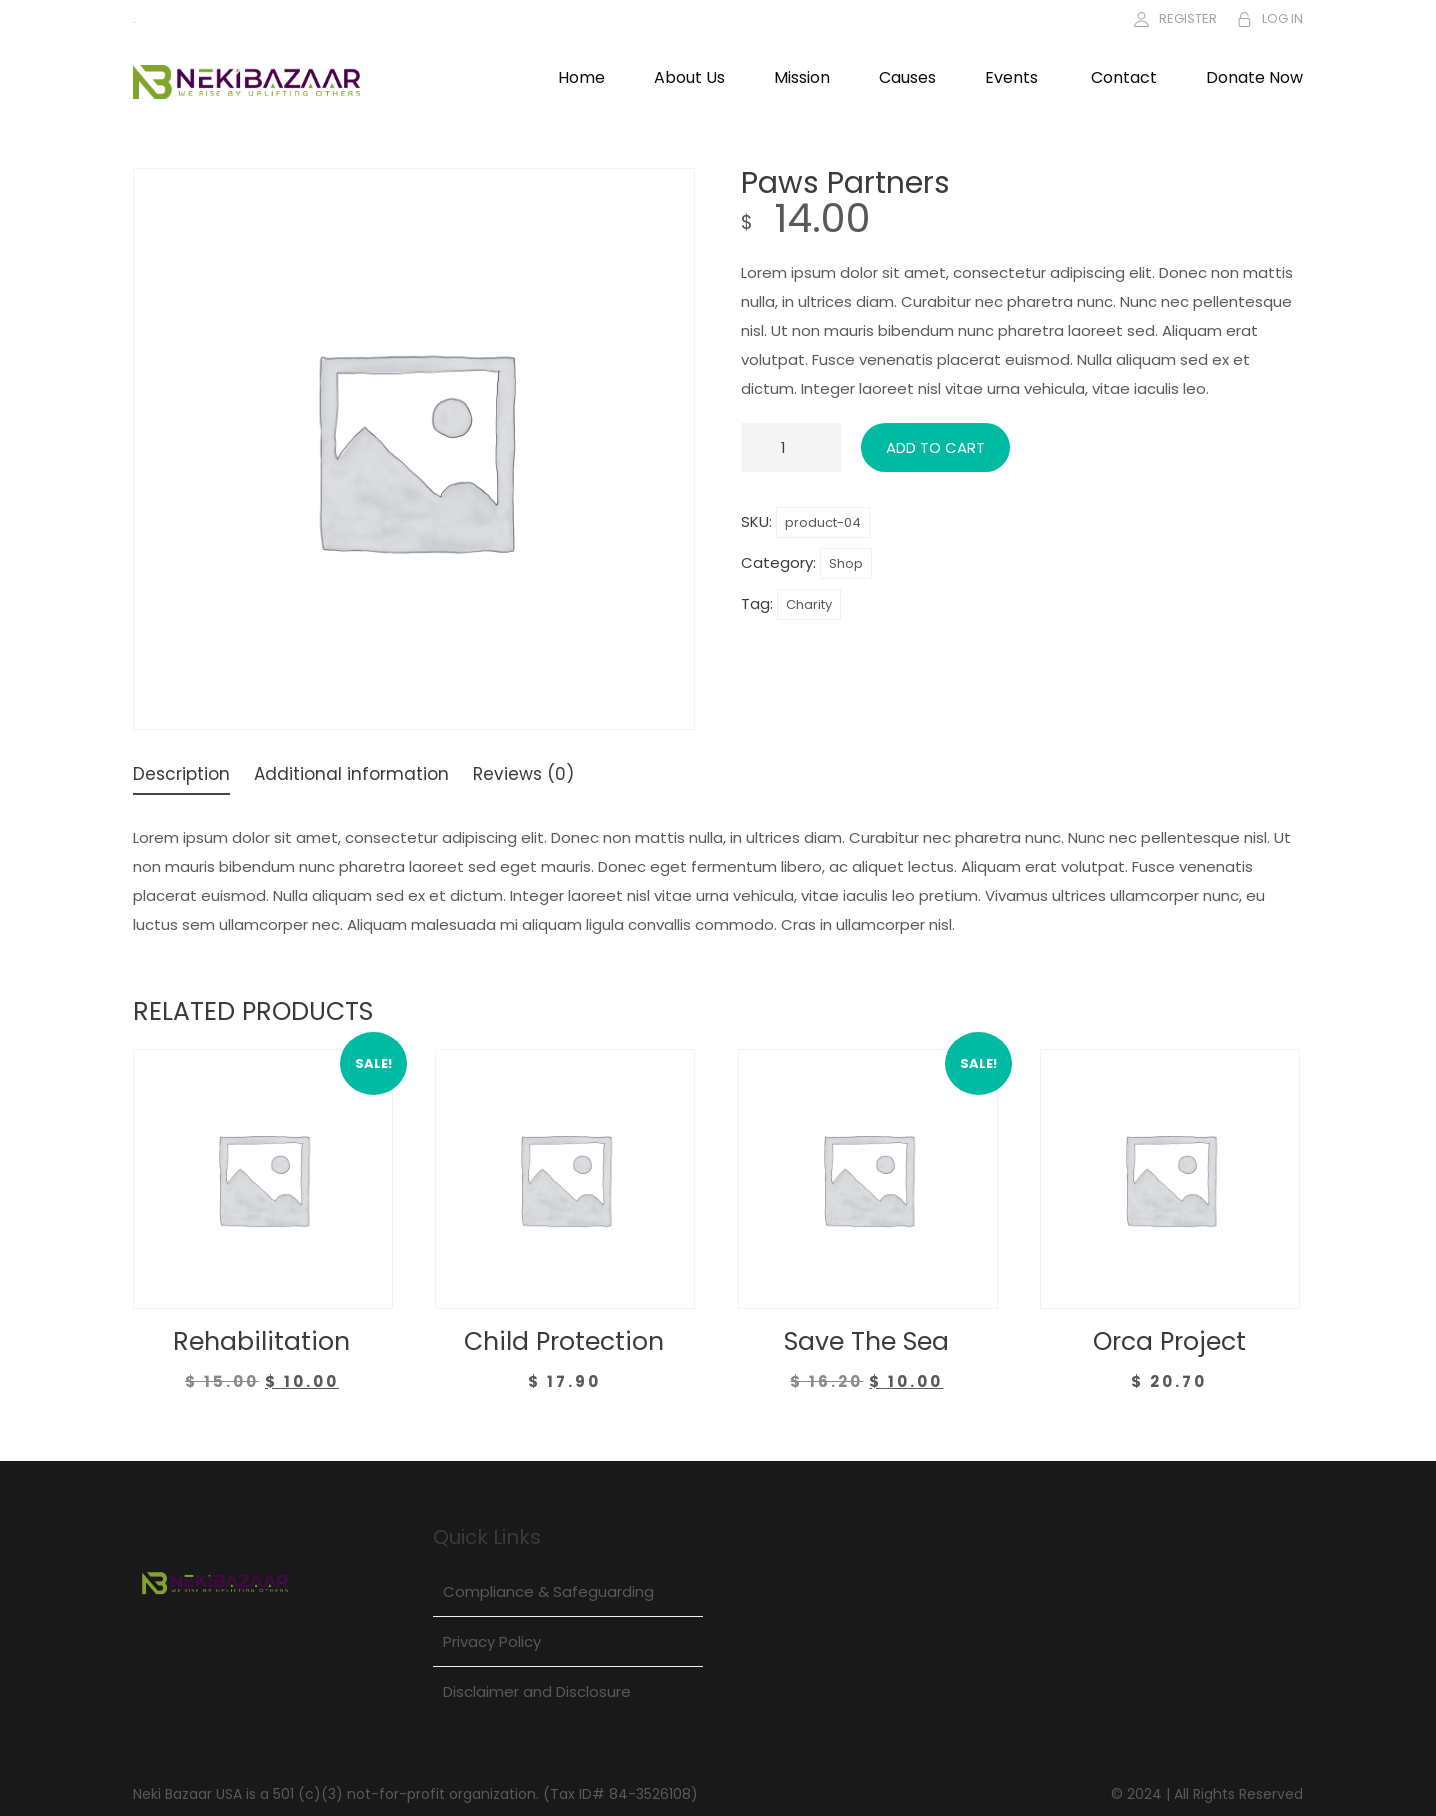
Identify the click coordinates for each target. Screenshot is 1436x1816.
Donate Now (1254, 77)
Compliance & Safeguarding (548, 1591)
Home (581, 77)
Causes (907, 77)
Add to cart (935, 447)
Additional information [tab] (351, 776)
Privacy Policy (492, 1641)
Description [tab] (181, 776)
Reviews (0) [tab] (523, 776)
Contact (1124, 77)
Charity (809, 604)
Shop (846, 563)
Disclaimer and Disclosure (537, 1691)
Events (1011, 77)
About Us (689, 77)
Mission (802, 77)
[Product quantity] (791, 447)
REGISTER (1188, 18)
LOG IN (1282, 18)
